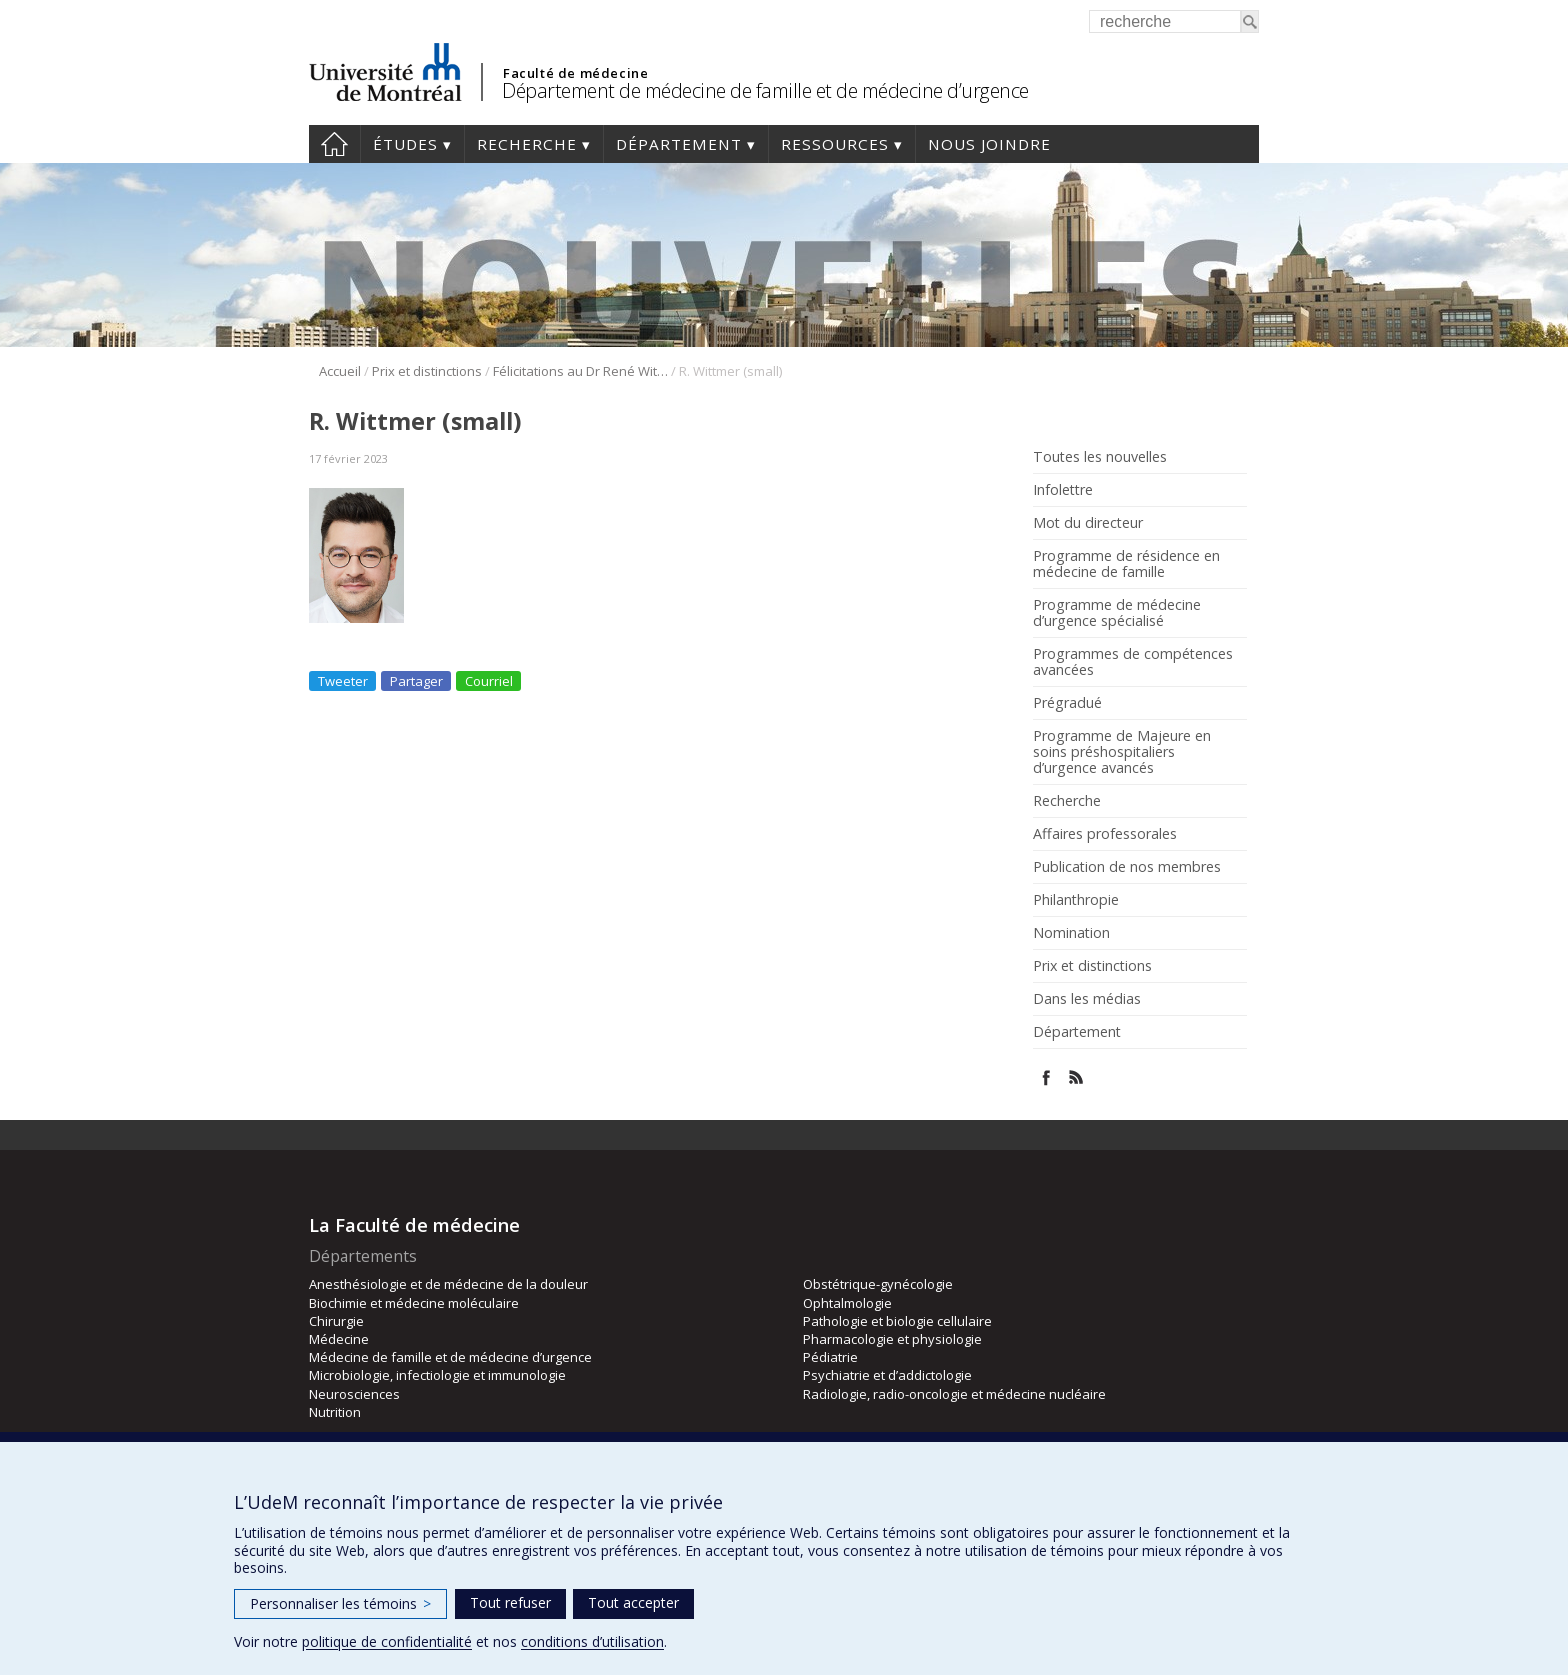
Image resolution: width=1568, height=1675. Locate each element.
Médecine (339, 1339)
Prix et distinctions (427, 371)
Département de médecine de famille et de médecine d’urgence (765, 90)
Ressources (835, 144)
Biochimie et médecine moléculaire (414, 1303)
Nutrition (335, 1412)
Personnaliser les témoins (340, 1603)
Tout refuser (510, 1602)
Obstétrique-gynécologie (878, 1284)
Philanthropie (1076, 900)
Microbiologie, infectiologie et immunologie (437, 1375)
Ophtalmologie (847, 1303)
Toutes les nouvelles (1100, 457)
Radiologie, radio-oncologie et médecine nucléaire (954, 1394)
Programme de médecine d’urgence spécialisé (1117, 613)
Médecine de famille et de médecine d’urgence (450, 1357)
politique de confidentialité (387, 1641)
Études (405, 144)
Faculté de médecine (575, 73)
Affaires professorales (1105, 834)
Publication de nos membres (1127, 867)
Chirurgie (336, 1321)
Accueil (334, 144)
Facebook (1046, 1077)
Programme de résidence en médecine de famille (1126, 564)
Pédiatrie (830, 1357)
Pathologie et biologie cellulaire (897, 1321)
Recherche (527, 144)
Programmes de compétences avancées (1133, 662)
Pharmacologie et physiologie (892, 1339)
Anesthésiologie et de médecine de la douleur (448, 1284)
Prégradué (1067, 703)
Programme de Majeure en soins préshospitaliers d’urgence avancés (1122, 752)
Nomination (1071, 933)
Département (679, 144)
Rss (1076, 1077)
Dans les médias (1087, 999)
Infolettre (1063, 490)
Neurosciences (354, 1394)
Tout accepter (633, 1602)
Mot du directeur (1088, 523)
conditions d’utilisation (592, 1641)
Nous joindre (989, 144)
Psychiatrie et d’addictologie (887, 1375)
